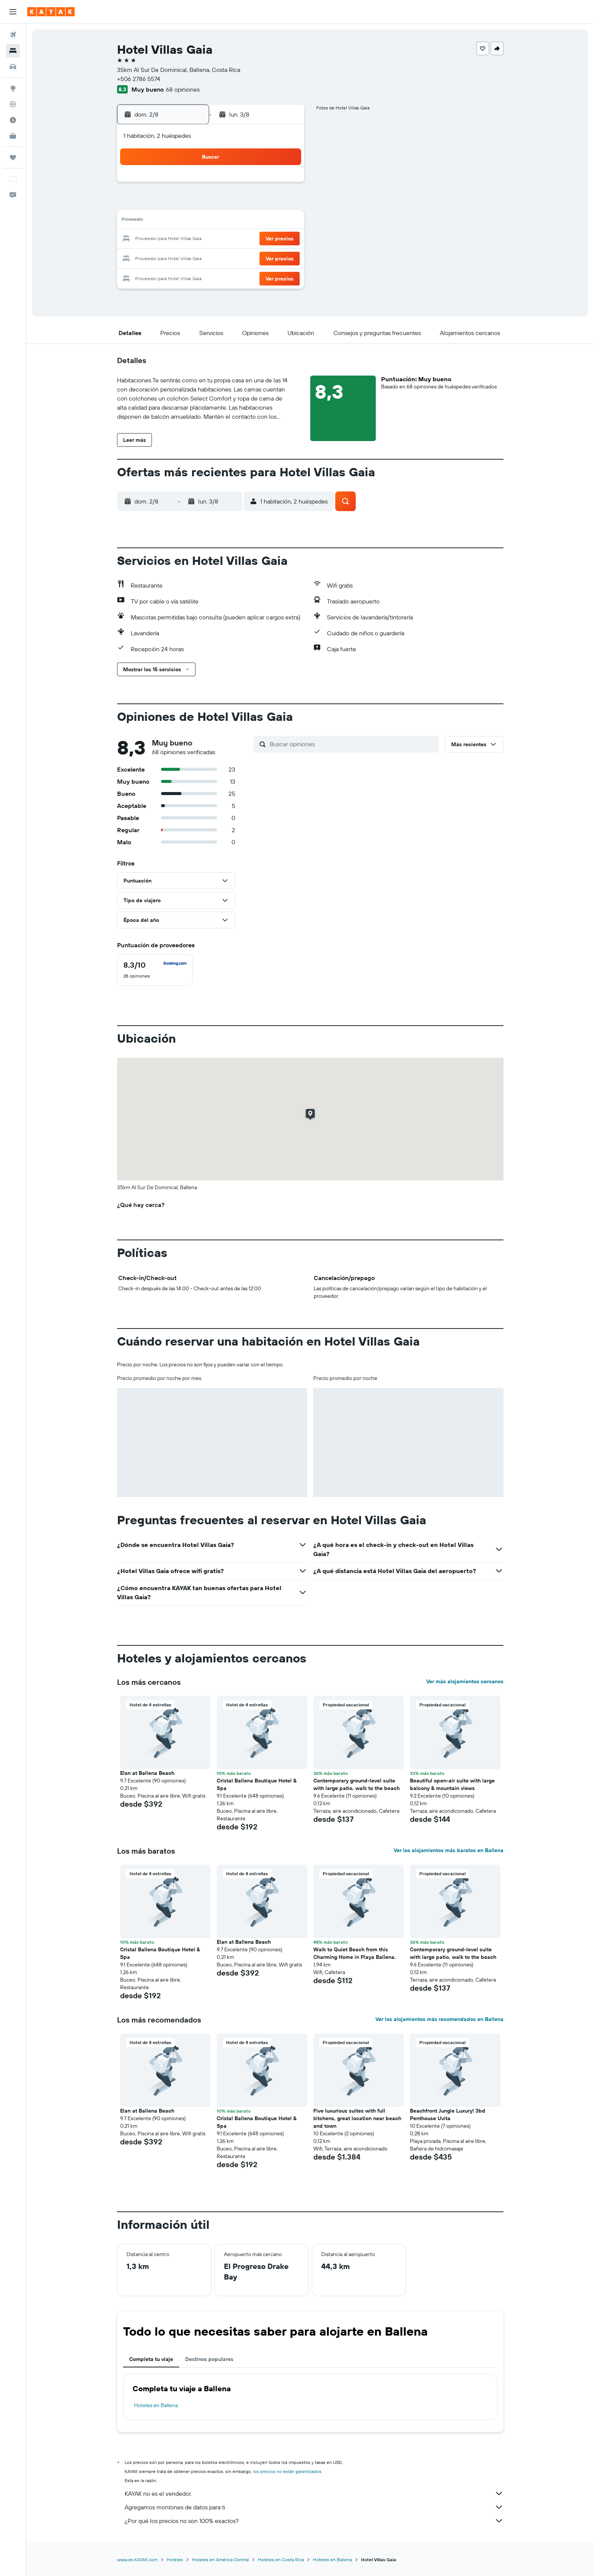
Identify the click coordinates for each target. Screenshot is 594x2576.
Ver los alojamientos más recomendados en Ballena (439, 2019)
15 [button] (266, 221)
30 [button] (284, 257)
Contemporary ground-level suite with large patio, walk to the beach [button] (356, 1784)
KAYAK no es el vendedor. (314, 2493)
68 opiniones (183, 89)
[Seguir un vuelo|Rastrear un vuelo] (13, 104)
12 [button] (212, 221)
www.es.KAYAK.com (137, 2559)
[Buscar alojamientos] (13, 50)
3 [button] (175, 203)
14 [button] (248, 221)
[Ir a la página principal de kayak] (51, 11)
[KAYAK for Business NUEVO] (13, 135)
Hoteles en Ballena (156, 2405)
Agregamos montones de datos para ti (314, 2507)
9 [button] (284, 203)
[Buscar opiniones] (352, 744)
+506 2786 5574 (138, 79)
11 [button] (193, 221)
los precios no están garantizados (287, 2471)
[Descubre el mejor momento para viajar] (13, 120)
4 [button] (193, 203)
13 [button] (230, 221)
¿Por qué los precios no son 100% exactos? (314, 2520)
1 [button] (266, 185)
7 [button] (248, 203)
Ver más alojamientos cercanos (464, 1681)
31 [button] (175, 275)
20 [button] (230, 239)
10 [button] (175, 221)
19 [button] (212, 239)
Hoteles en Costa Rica (281, 2559)
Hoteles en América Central (220, 2559)
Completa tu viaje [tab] (151, 2359)
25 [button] (193, 257)
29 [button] (266, 257)
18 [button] (194, 239)
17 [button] (175, 239)
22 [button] (266, 239)
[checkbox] (155, 970)
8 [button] (266, 203)
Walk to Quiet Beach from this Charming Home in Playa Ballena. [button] (354, 1953)
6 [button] (230, 203)
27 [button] (230, 257)
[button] (13, 11)
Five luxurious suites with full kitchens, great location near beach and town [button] (357, 2118)
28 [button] (248, 257)
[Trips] (13, 157)
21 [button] (248, 239)
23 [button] (284, 239)
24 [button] (175, 257)
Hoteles (175, 2559)
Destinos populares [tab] (209, 2359)
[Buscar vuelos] (13, 34)
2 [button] (284, 185)
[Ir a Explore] (13, 88)
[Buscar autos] (13, 66)
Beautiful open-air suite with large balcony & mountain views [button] (452, 1784)
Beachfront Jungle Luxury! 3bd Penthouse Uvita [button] (447, 2114)
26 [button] (211, 257)
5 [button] (212, 203)
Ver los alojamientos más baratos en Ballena (448, 1850)
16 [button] (285, 221)
